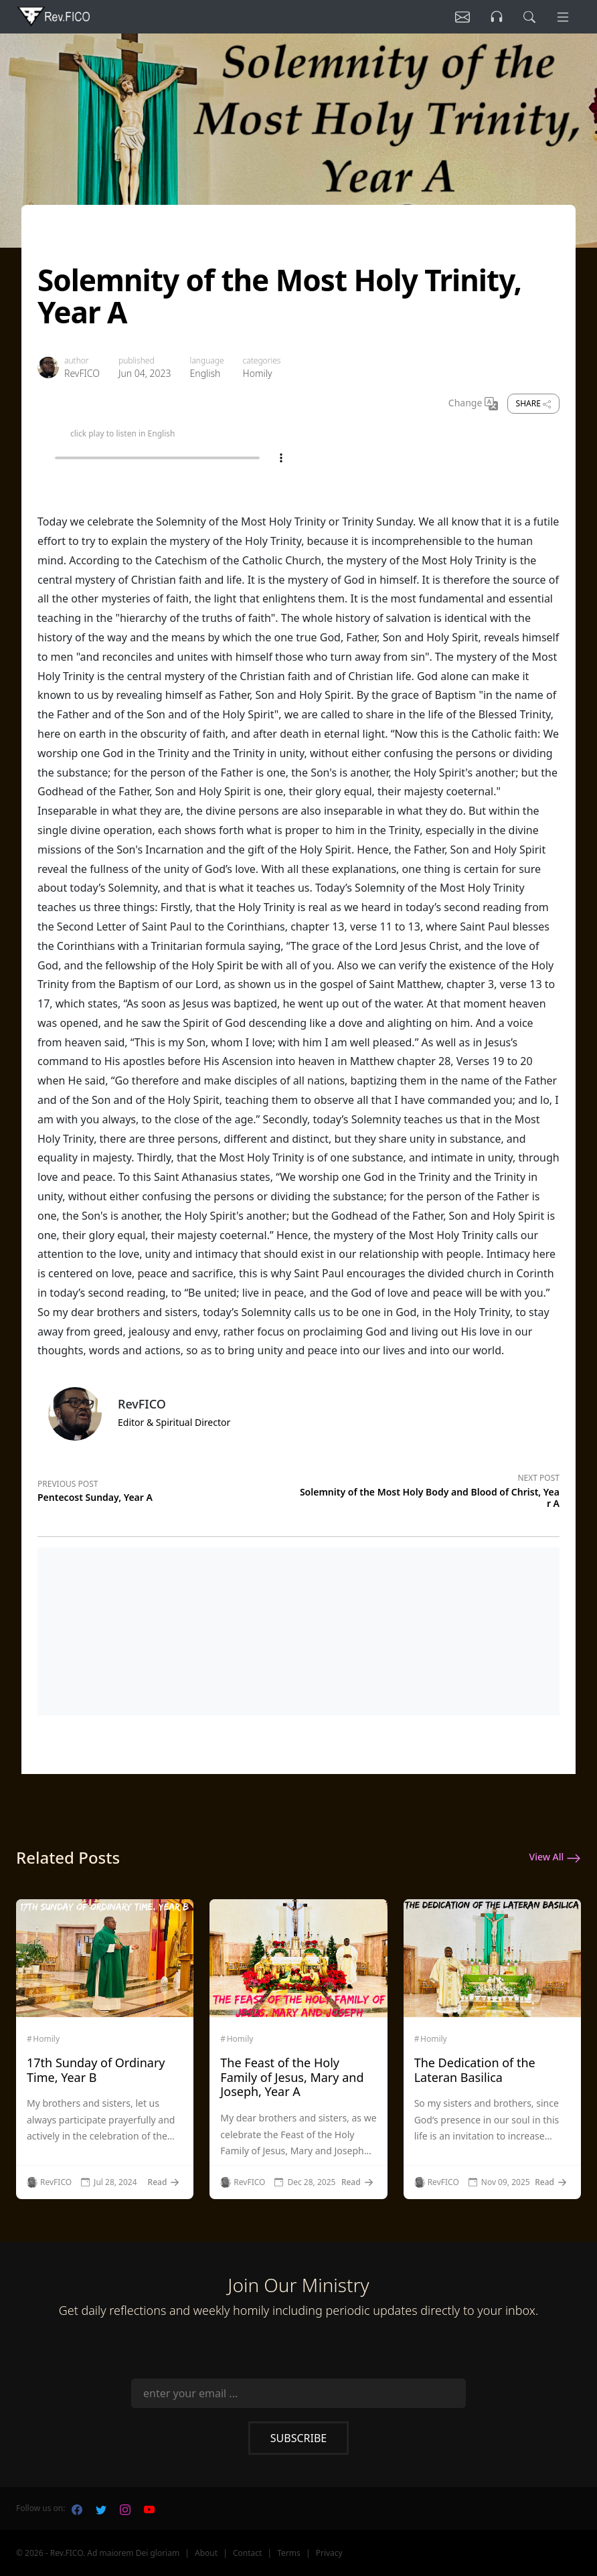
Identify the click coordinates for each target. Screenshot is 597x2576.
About (206, 2553)
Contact (247, 2553)
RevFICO (82, 373)
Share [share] (533, 403)
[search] (526, 16)
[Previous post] (167, 1488)
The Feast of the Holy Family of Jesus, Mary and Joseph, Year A (291, 2077)
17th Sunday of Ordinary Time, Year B (96, 2070)
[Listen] (456, 16)
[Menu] (562, 16)
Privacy (329, 2553)
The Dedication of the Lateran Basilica (474, 2070)
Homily (257, 373)
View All (555, 1857)
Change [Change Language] (473, 403)
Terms (289, 2553)
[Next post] (429, 1488)
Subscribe (298, 2438)
